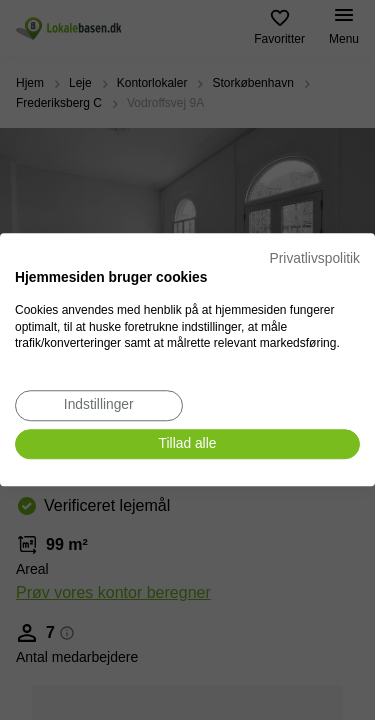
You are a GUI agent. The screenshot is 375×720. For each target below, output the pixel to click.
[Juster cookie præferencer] (99, 405)
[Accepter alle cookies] (187, 444)
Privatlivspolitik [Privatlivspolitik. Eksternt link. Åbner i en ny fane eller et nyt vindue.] (315, 258)
